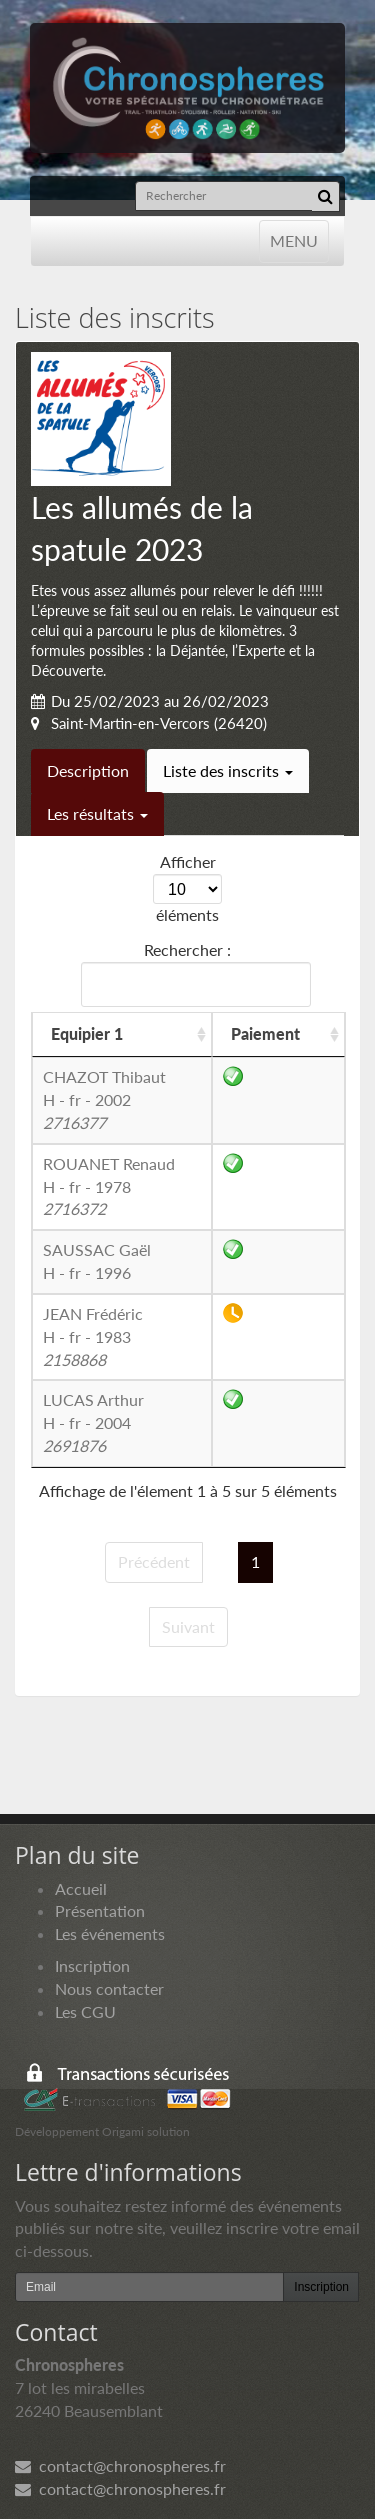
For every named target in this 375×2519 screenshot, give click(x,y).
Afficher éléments (187, 888)
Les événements (110, 1933)
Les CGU (85, 2011)
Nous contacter (109, 1988)
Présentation (100, 1910)
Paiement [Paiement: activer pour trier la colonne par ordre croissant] (265, 1033)
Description (88, 770)
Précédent (154, 1561)
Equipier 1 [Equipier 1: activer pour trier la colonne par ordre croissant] (87, 1033)
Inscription (92, 1965)
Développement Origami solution (102, 2131)
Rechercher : (192, 973)
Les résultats (97, 813)
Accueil (81, 1888)
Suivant (188, 1626)
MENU (293, 239)
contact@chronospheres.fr (120, 2465)
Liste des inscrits (228, 770)
